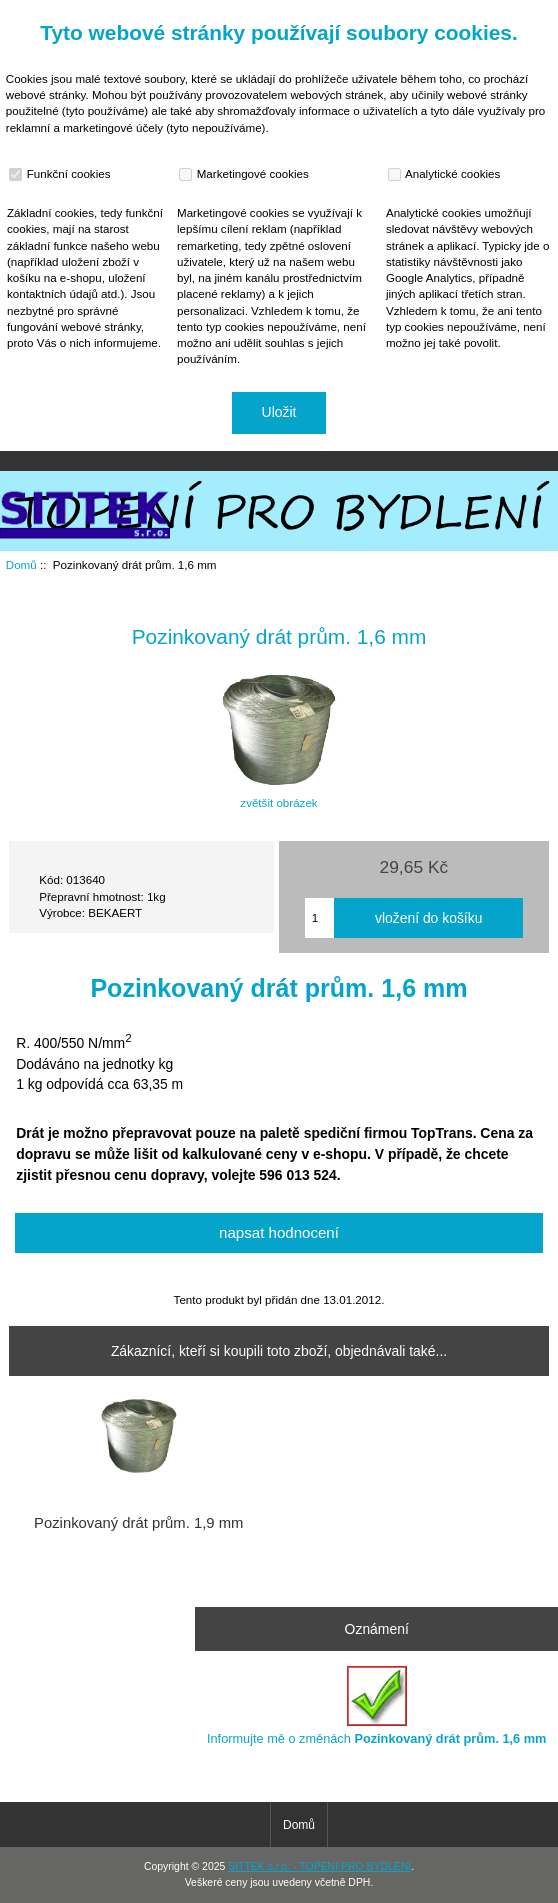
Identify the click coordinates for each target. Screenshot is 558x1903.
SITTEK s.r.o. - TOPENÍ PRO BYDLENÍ (319, 1866)
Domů (452, 14)
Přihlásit (521, 14)
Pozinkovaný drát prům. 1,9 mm (138, 1523)
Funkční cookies (62, 174)
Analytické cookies (446, 174)
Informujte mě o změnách (376, 1705)
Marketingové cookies (246, 174)
